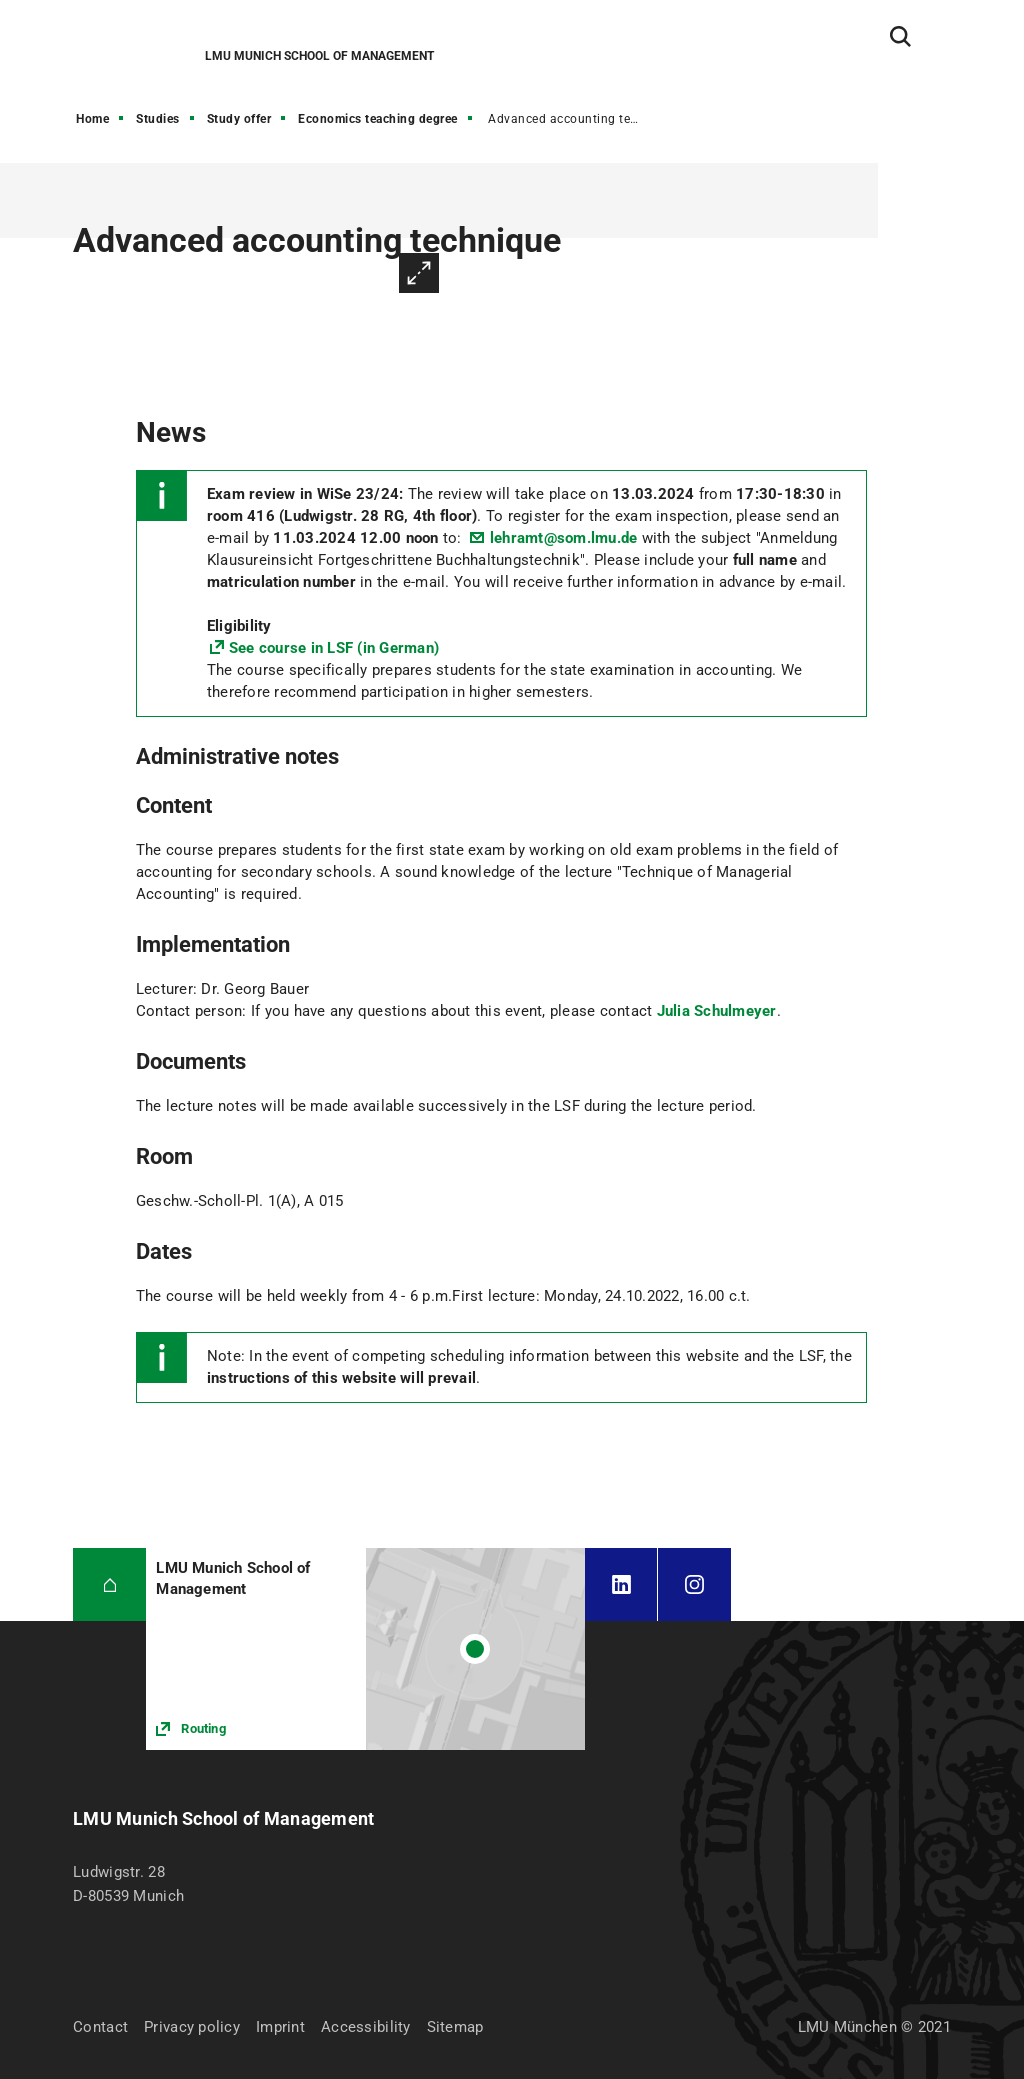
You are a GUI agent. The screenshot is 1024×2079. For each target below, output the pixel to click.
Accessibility (366, 2027)
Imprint (280, 2027)
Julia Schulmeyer (717, 1011)
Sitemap (455, 2027)
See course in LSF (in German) (334, 648)
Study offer (239, 119)
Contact (100, 2027)
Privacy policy (192, 2027)
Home (92, 119)
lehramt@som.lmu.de (564, 538)
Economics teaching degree (378, 119)
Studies (158, 119)
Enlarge (419, 273)
